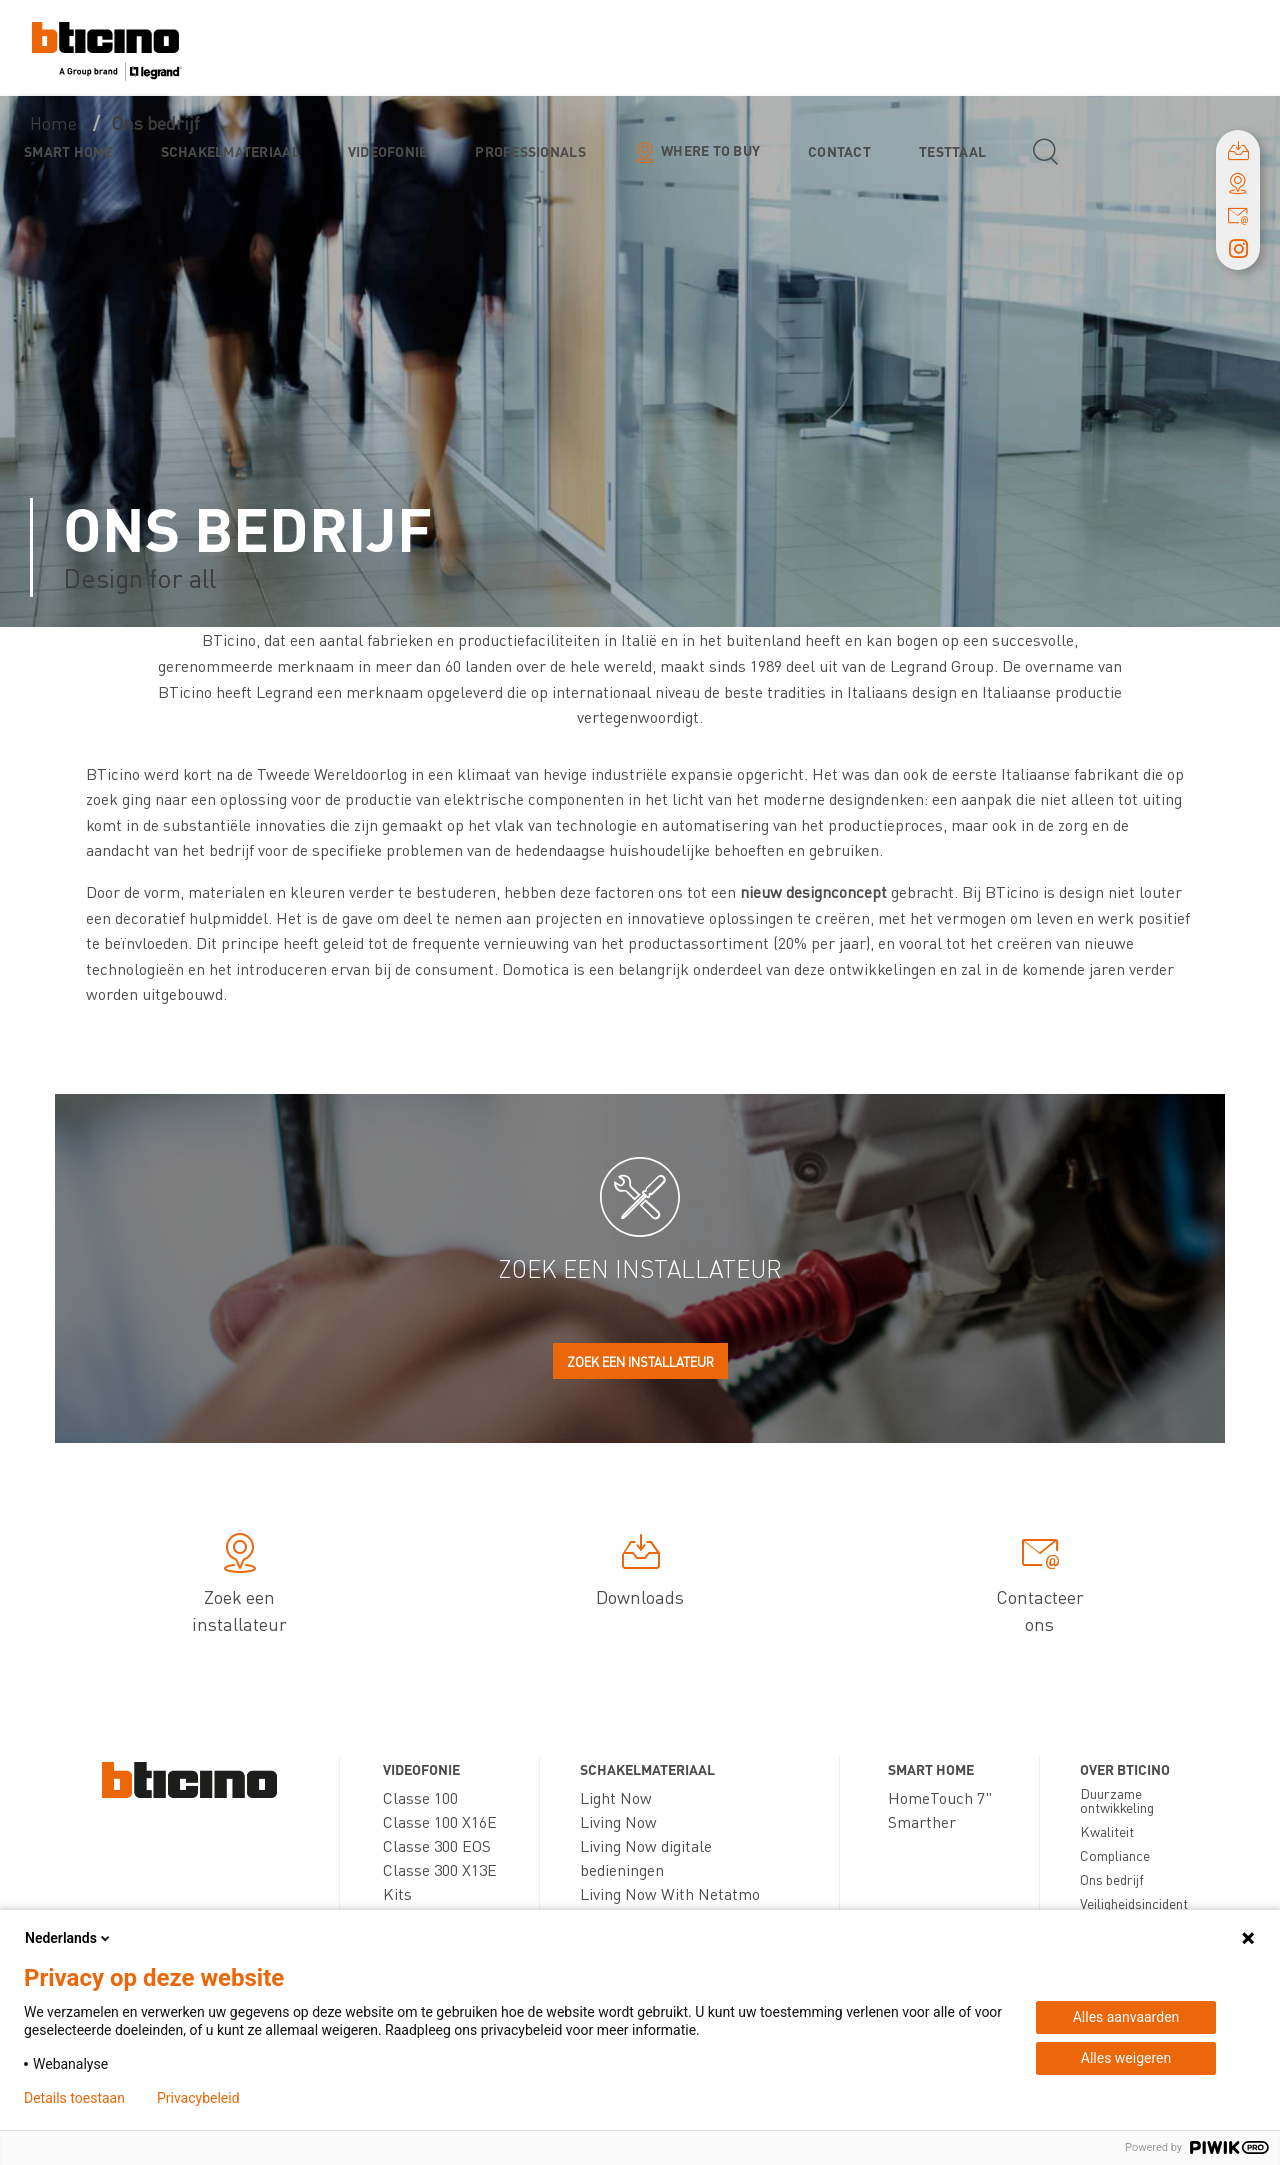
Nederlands (69, 1938)
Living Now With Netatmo (670, 1893)
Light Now (616, 1797)
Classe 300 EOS (437, 1845)
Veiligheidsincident (1134, 1903)
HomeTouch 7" (940, 1797)
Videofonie (388, 151)
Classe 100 (420, 1797)
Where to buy (710, 150)
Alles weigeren (1126, 2058)
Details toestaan (74, 2098)
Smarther (922, 1821)
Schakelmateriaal (230, 151)
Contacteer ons (1040, 1586)
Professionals (530, 151)
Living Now (618, 1821)
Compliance (1115, 1855)
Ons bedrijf (1112, 1879)
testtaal (952, 151)
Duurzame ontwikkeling (1117, 1800)
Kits (397, 1893)
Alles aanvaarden (1126, 2017)
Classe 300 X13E (440, 1869)
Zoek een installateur (640, 1361)
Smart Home (68, 151)
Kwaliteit (1107, 1831)
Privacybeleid (198, 2098)
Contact (839, 151)
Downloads (640, 1573)
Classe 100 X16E (440, 1821)
